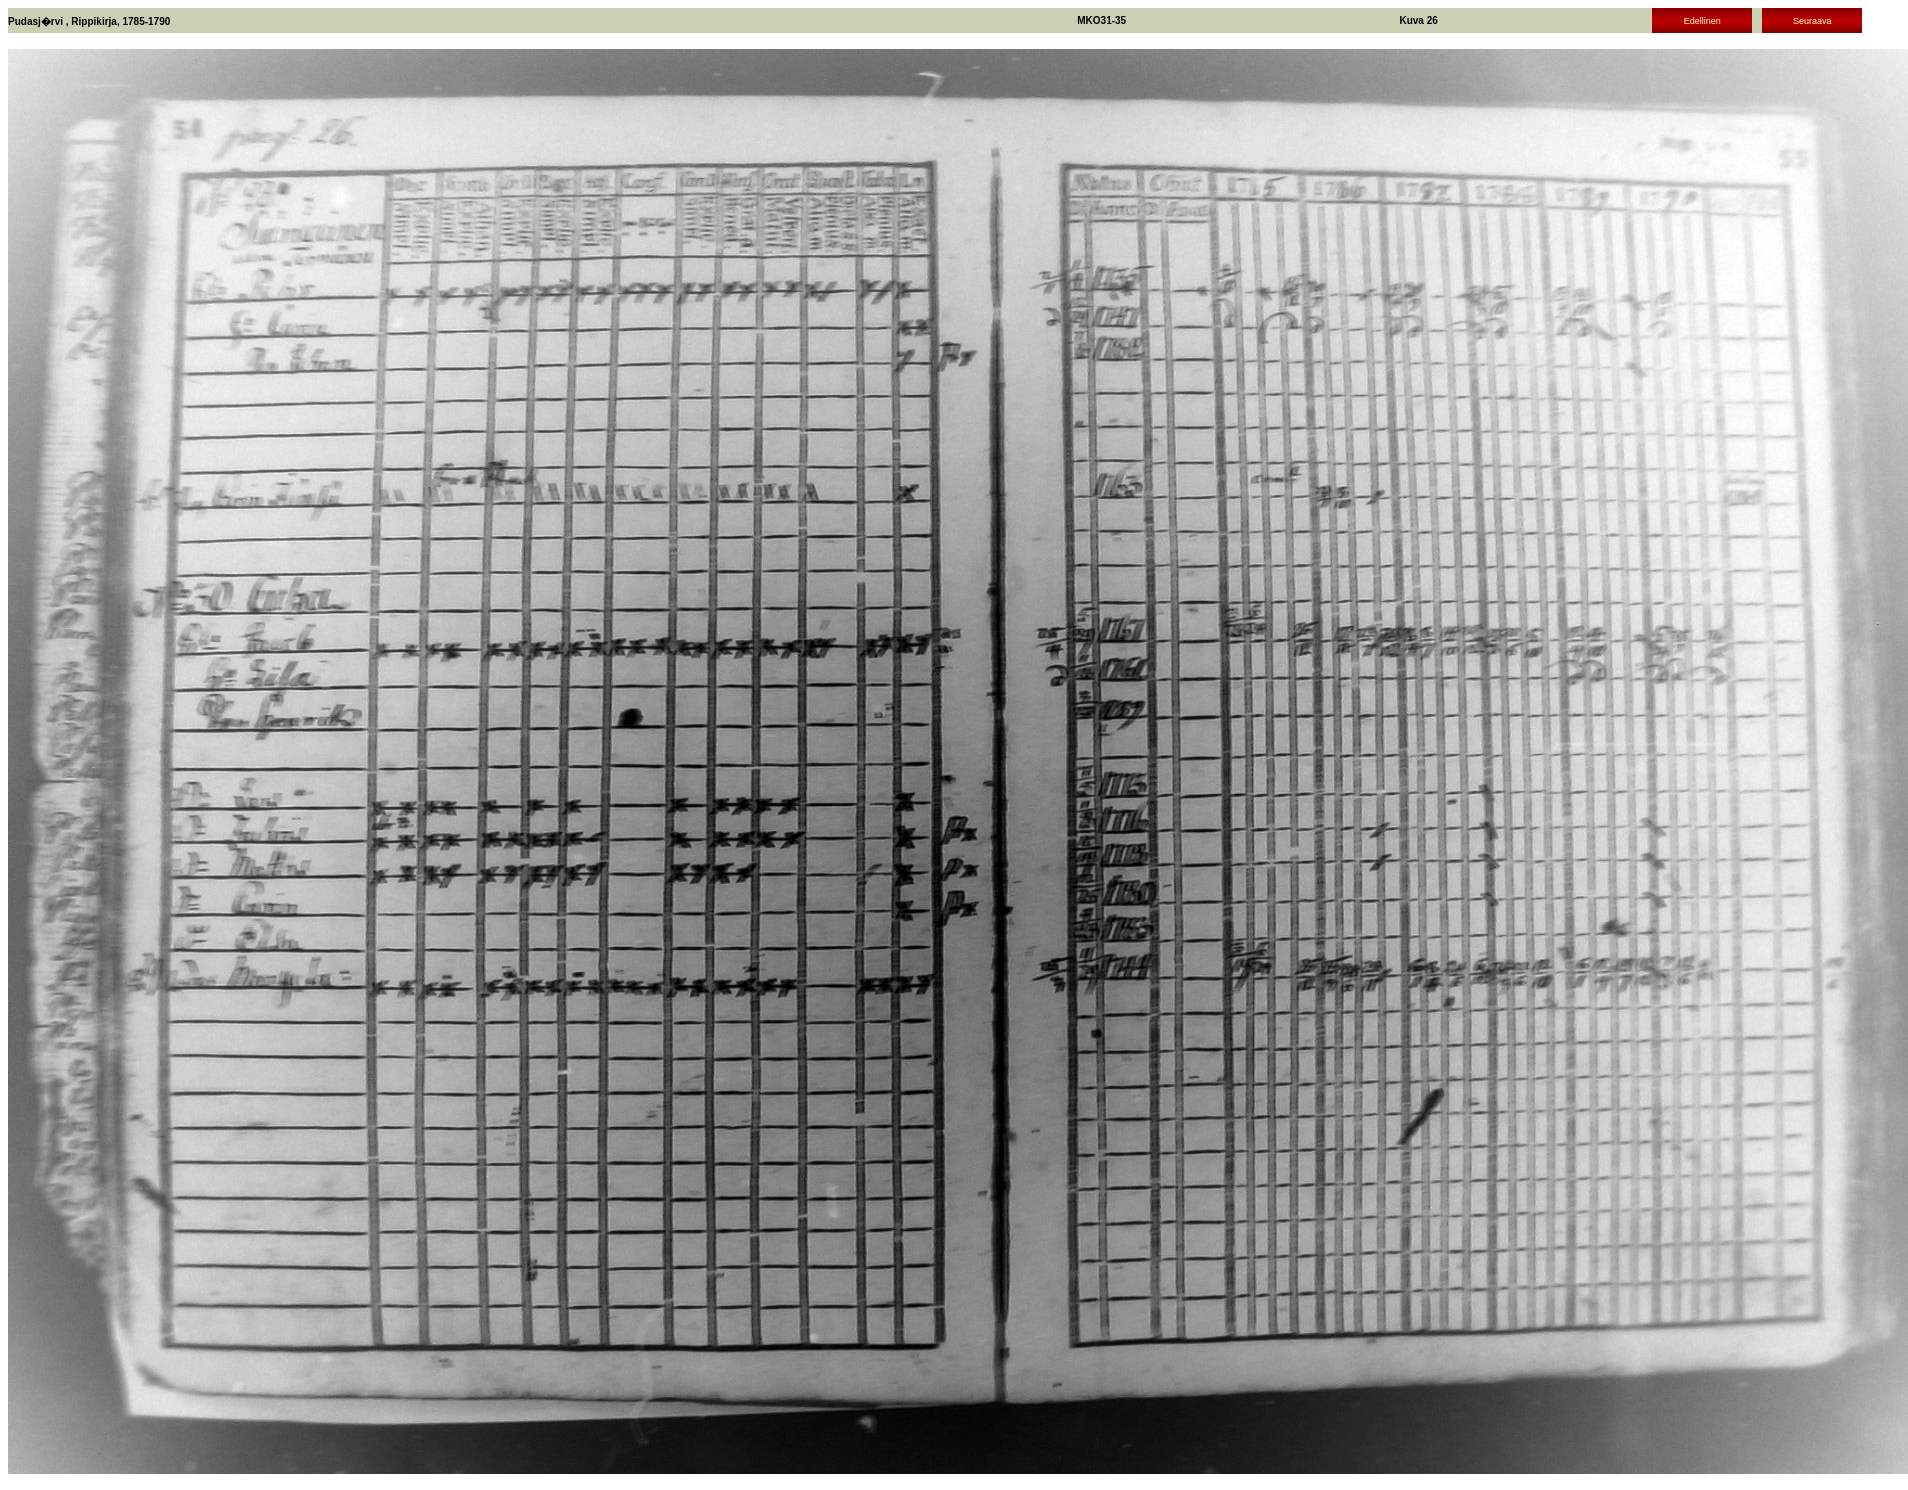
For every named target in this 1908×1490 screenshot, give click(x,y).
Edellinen (1702, 21)
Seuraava (1812, 21)
